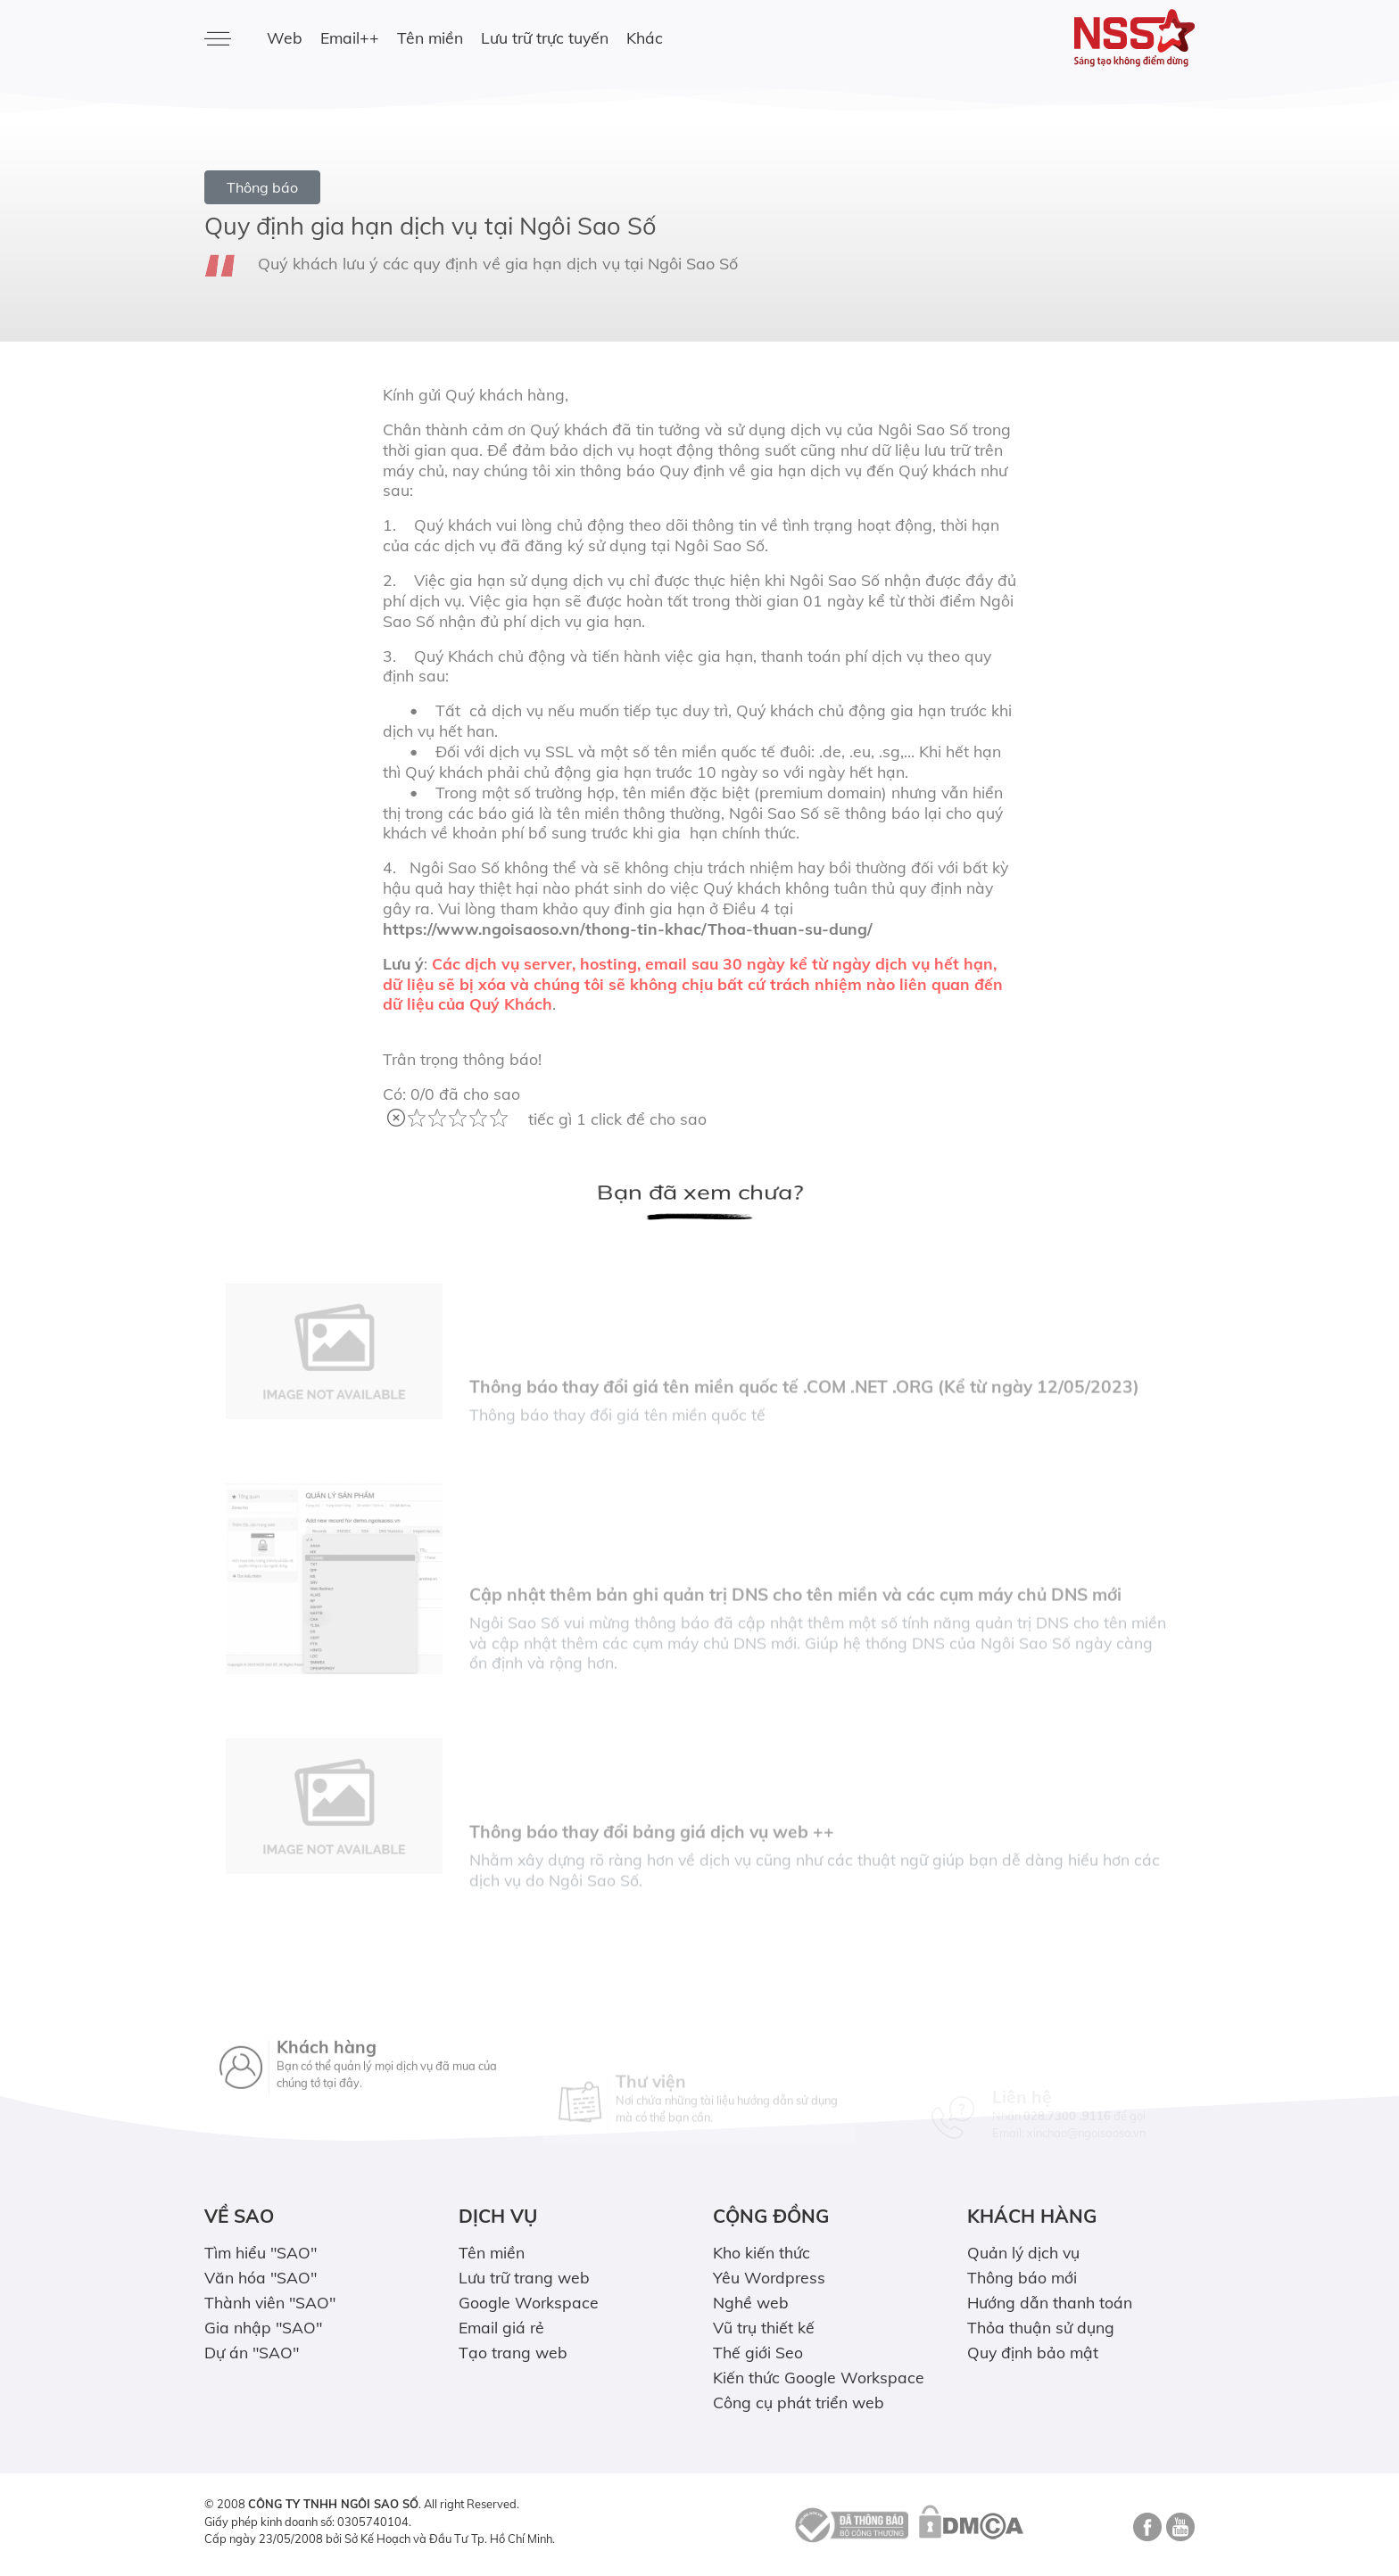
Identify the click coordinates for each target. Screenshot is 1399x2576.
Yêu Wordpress (769, 2277)
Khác (644, 37)
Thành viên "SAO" (269, 2302)
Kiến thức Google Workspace (818, 2377)
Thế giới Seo (758, 2352)
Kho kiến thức (761, 2252)
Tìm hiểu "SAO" (260, 2252)
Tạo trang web (513, 2352)
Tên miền (430, 37)
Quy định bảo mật (1032, 2352)
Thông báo (262, 187)
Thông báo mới (1022, 2277)
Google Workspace (529, 2302)
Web (284, 37)
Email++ (349, 37)
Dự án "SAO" (251, 2352)
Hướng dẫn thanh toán (1049, 2302)
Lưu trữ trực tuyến (544, 37)
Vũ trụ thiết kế (764, 2327)
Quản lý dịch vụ (1023, 2252)
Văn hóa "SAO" (260, 2277)
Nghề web (751, 2302)
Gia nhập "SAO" (263, 2327)
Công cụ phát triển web (798, 2402)
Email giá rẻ (501, 2327)
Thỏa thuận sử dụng (1040, 2327)
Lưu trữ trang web (524, 2277)
